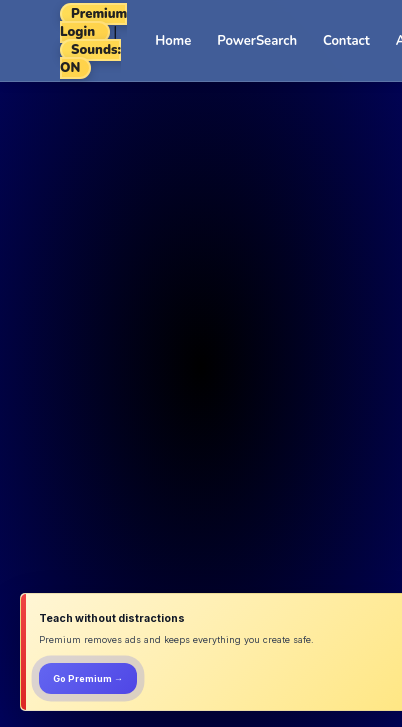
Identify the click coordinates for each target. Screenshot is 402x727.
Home (173, 41)
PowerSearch (257, 41)
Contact (346, 41)
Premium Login (93, 23)
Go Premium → (88, 678)
